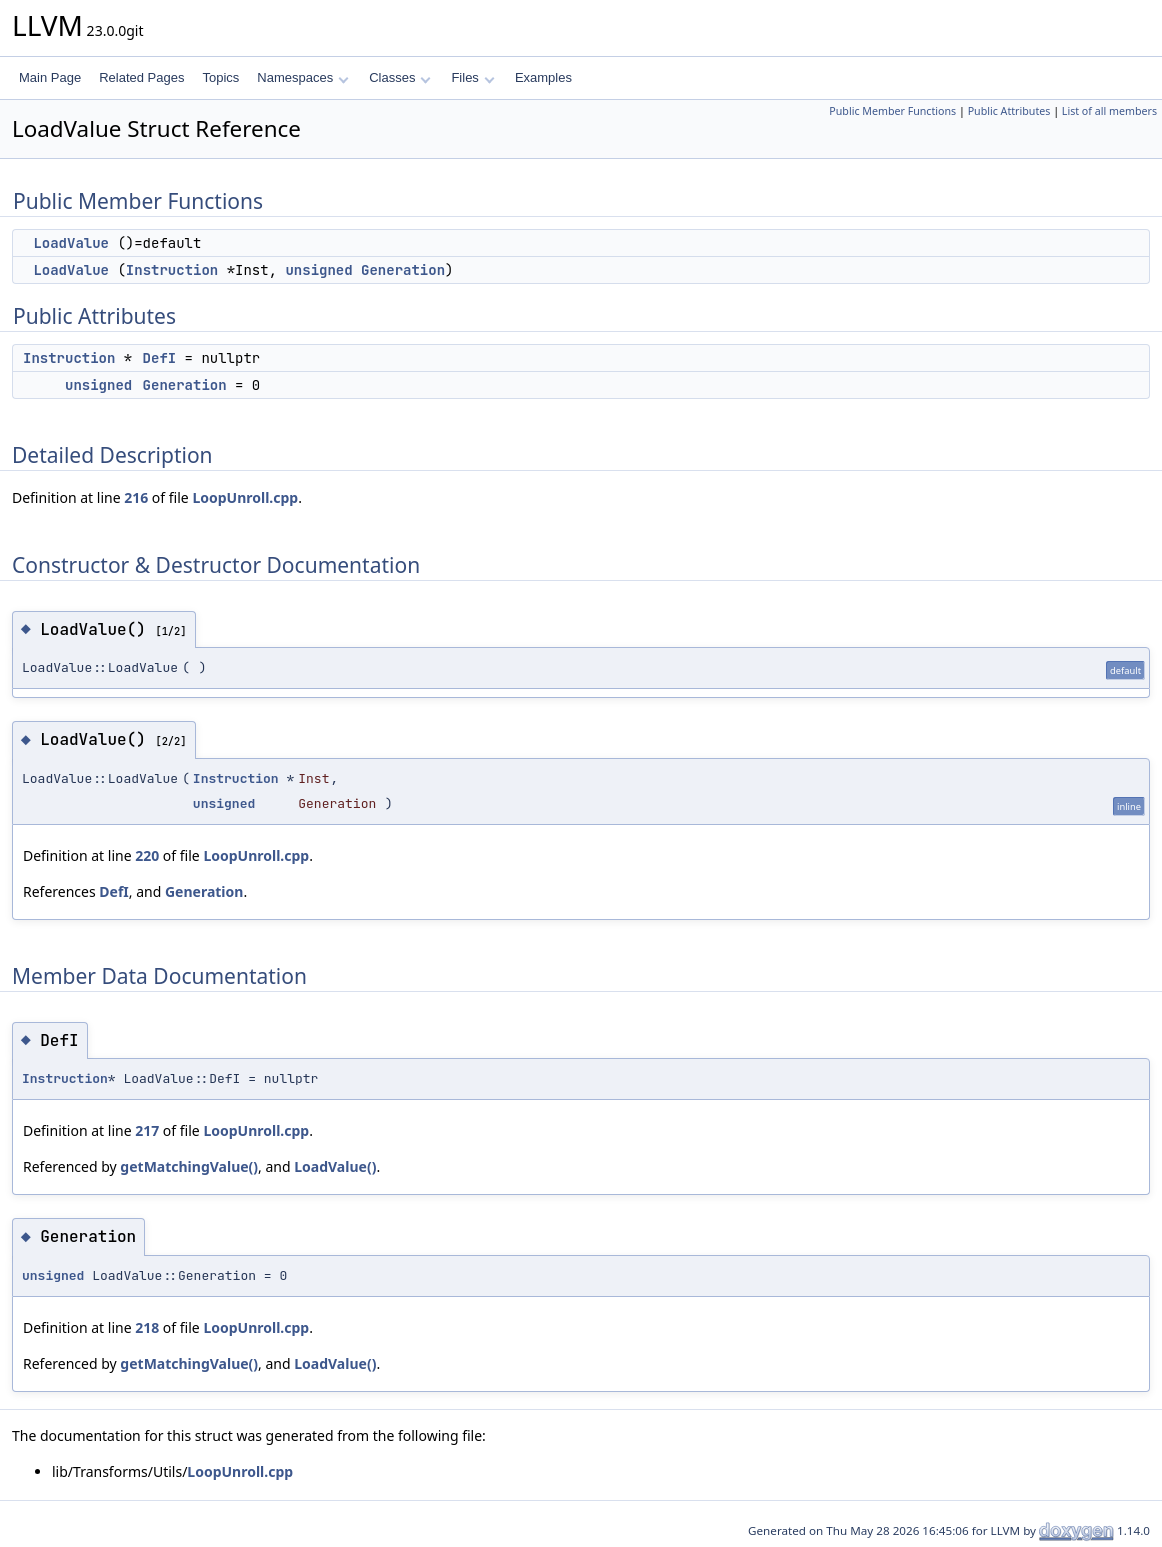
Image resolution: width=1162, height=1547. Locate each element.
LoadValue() (335, 1166)
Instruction (172, 270)
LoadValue (71, 243)
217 (147, 1130)
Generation (403, 270)
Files (472, 77)
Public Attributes (1009, 111)
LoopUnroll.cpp (245, 497)
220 (147, 855)
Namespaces (302, 77)
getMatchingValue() (189, 1166)
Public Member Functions (892, 111)
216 (136, 497)
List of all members (1109, 111)
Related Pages (141, 77)
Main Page (50, 77)
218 (147, 1327)
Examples (543, 77)
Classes (400, 77)
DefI (160, 358)
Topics (220, 77)
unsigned (318, 270)
